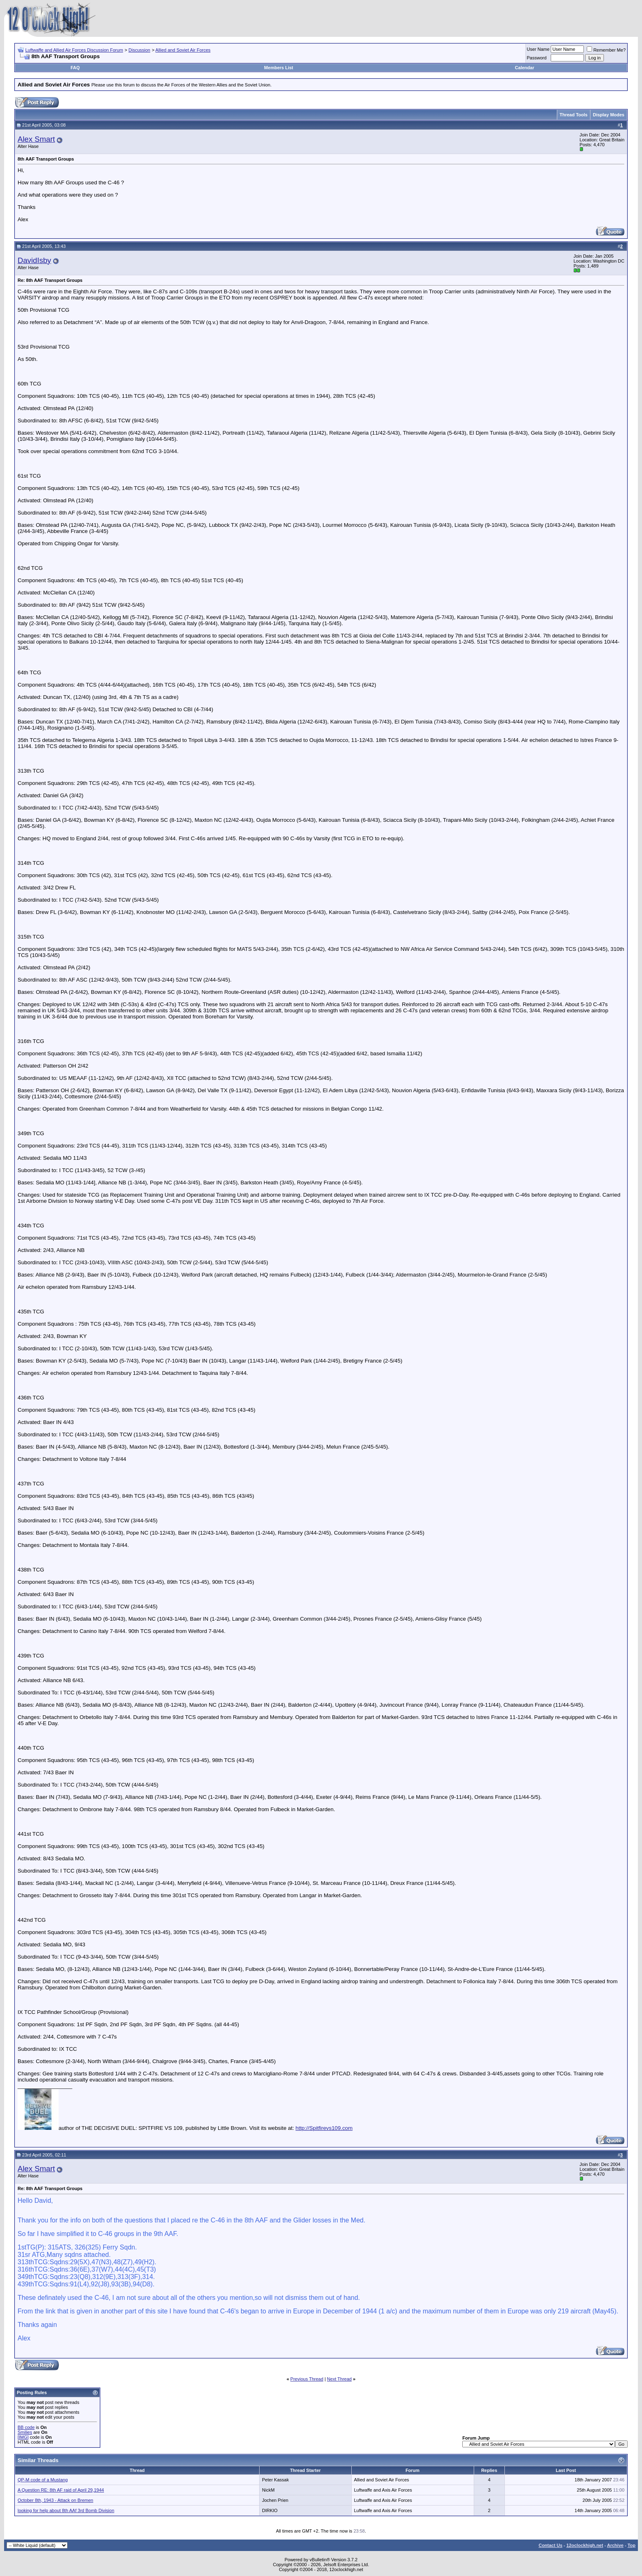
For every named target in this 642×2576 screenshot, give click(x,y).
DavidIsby (34, 260)
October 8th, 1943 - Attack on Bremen (55, 2500)
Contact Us (550, 2545)
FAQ (75, 67)
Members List (278, 67)
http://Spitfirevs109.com (324, 2128)
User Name (538, 49)
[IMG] (23, 2437)
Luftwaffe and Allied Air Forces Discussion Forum (74, 50)
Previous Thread (306, 2378)
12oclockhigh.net (584, 2545)
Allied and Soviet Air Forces (183, 50)
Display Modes (608, 114)
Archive (615, 2545)
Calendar (524, 67)
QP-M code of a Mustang (43, 2479)
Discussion (139, 50)
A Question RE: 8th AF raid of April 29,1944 (61, 2490)
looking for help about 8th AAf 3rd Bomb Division (66, 2510)
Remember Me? (606, 50)
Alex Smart (36, 139)
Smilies (25, 2432)
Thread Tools (574, 114)
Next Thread (339, 2378)
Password (537, 57)
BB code (26, 2427)
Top (631, 2545)
